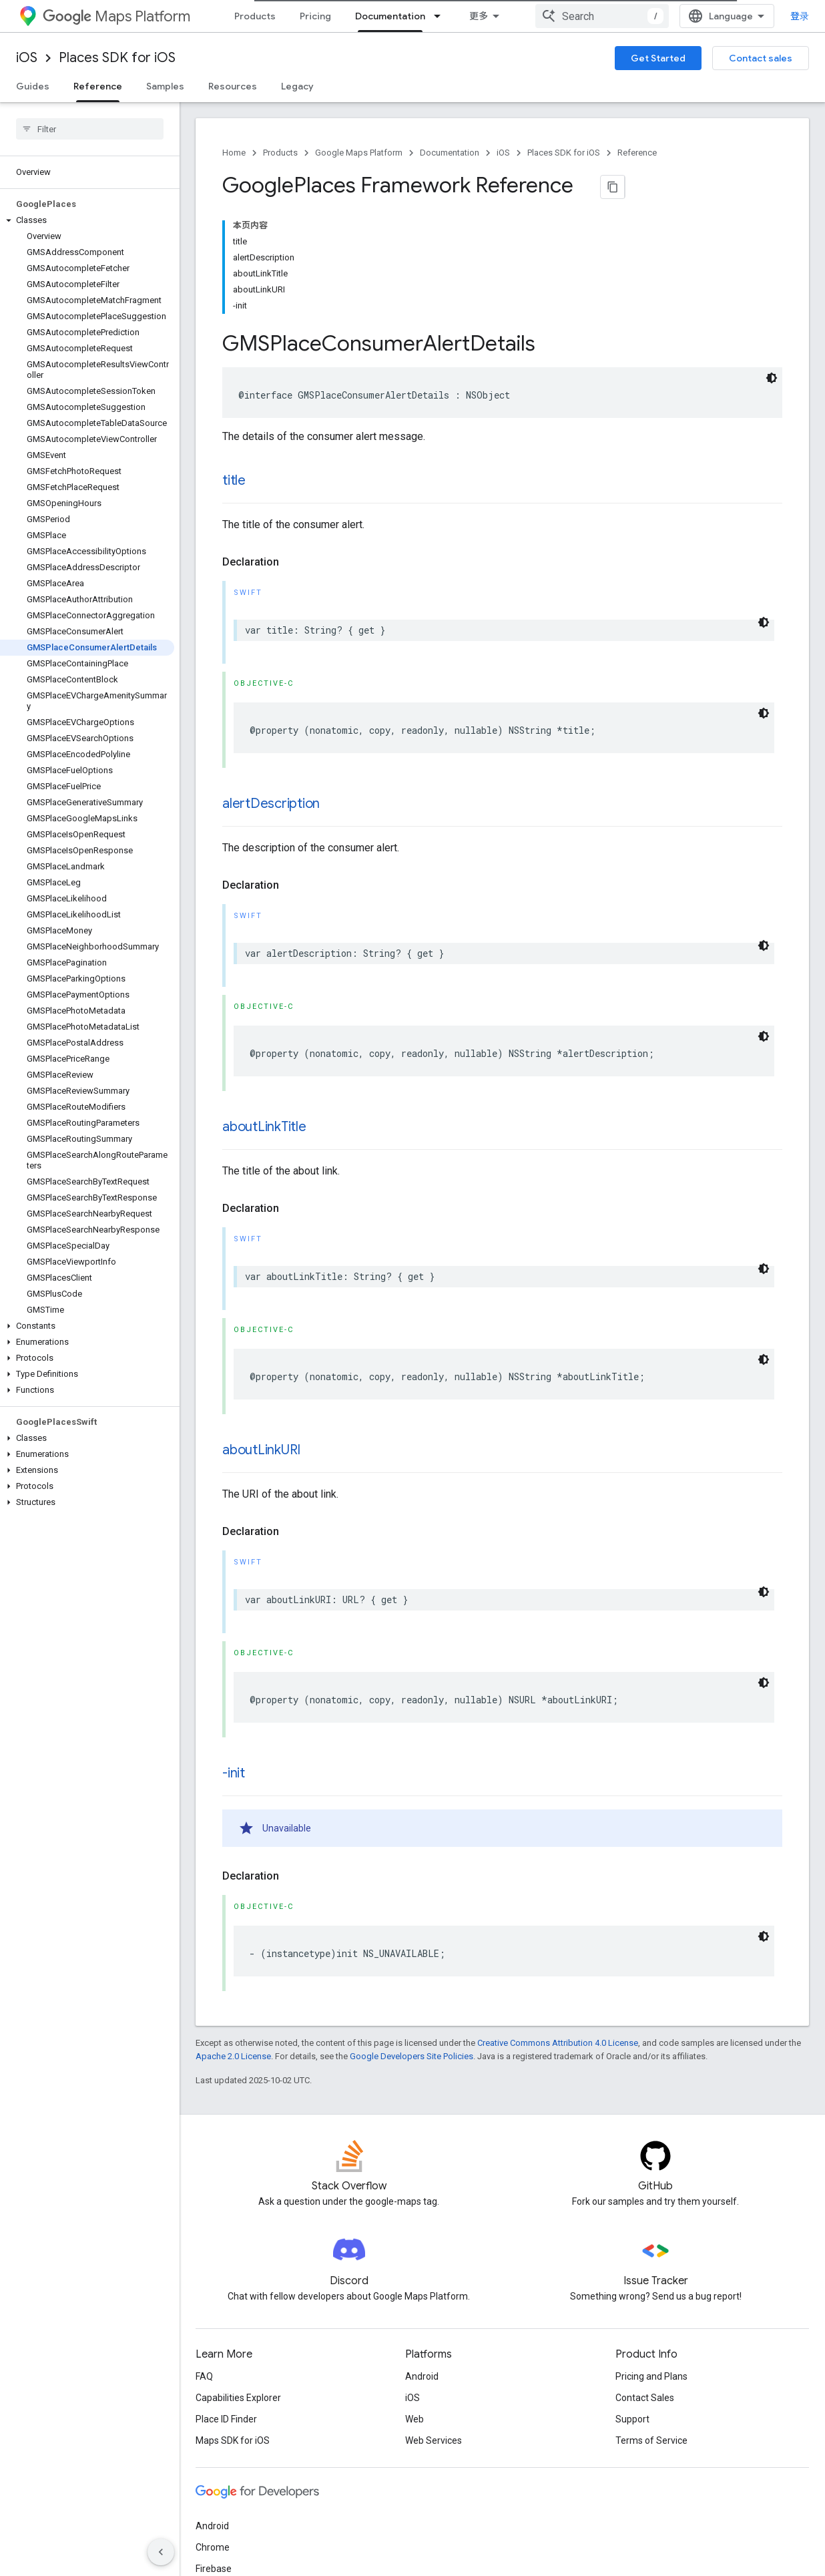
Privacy (251, 2548)
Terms (209, 2548)
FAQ (204, 2258)
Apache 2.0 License (233, 1938)
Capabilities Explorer (238, 2279)
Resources (232, 86)
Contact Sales (644, 2279)
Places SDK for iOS (117, 57)
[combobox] (726, 16)
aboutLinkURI (261, 1331)
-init (233, 1655)
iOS (26, 57)
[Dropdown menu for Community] (581, 16)
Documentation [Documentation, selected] (390, 16)
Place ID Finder (226, 2301)
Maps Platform (116, 16)
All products (221, 2493)
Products (255, 16)
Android (422, 2258)
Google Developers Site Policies (411, 1938)
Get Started (658, 58)
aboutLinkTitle (264, 1008)
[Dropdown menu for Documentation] (441, 16)
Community (539, 16)
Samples (165, 86)
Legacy (297, 86)
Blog (479, 16)
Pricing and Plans (651, 2258)
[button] (87, 118)
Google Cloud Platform (243, 2471)
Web (414, 2301)
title (234, 362)
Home (234, 153)
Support (632, 2301)
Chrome (213, 2429)
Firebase (214, 2450)
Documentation (449, 153)
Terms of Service (651, 2322)
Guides (32, 86)
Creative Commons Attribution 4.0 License (557, 1925)
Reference (637, 153)
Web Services (433, 2322)
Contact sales (760, 58)
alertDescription (271, 685)
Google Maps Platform (358, 153)
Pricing (315, 16)
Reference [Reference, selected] (97, 86)
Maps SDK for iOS (233, 2322)
